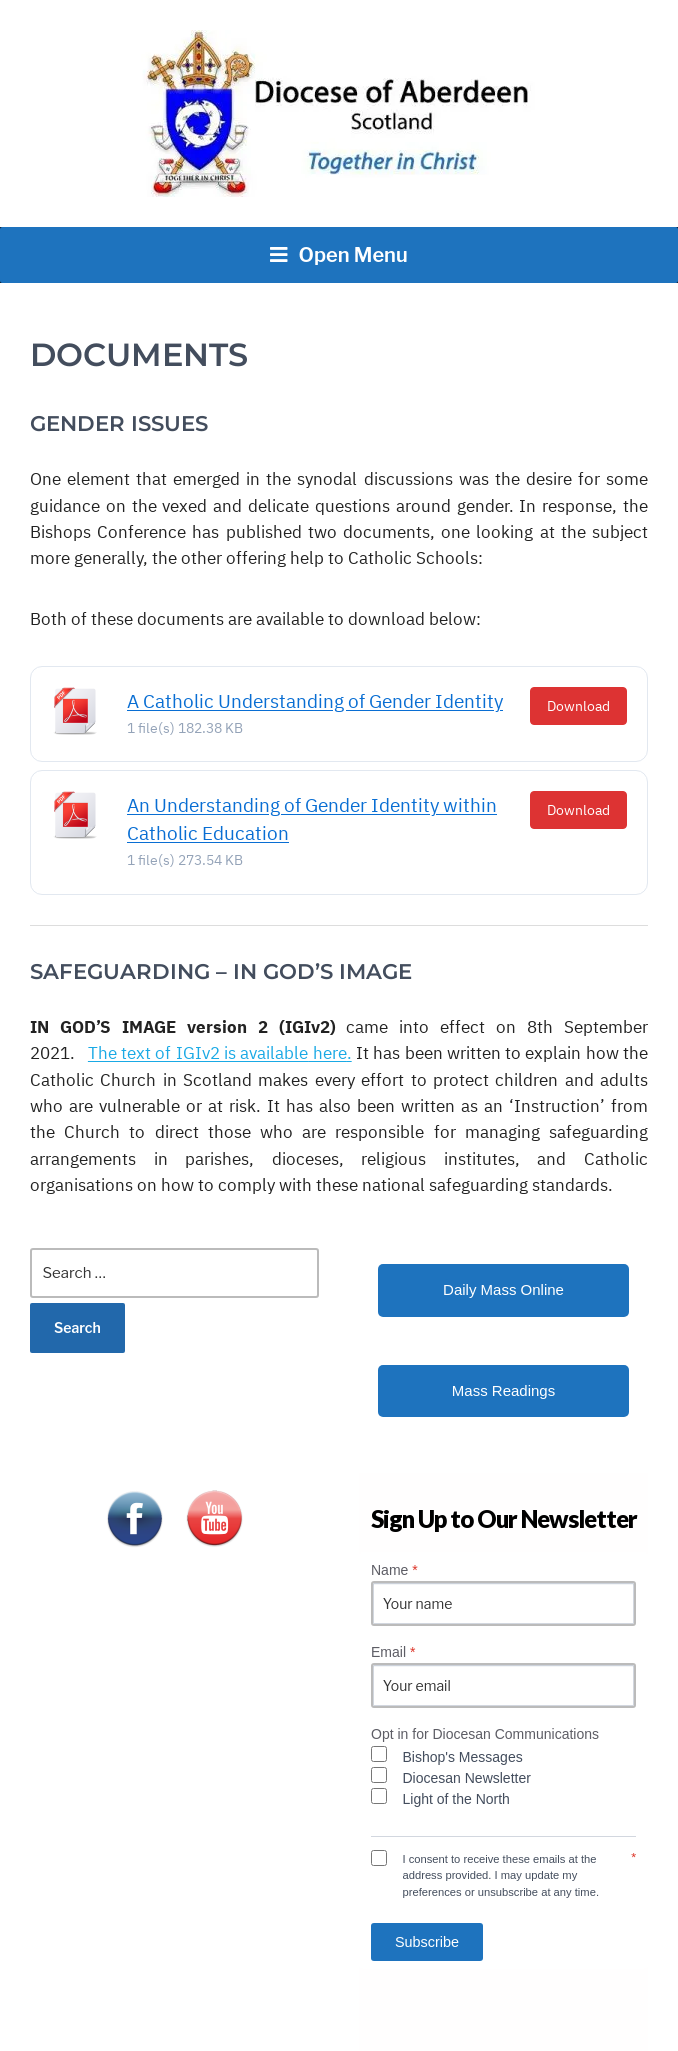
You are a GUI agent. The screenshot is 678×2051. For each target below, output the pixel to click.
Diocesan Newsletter (467, 1778)
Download (578, 706)
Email (393, 1652)
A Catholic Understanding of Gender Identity (315, 701)
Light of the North (456, 1799)
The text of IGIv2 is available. (220, 1053)
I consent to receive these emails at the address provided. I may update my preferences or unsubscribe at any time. (501, 1876)
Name (394, 1570)
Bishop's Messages (463, 1757)
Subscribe (427, 1942)
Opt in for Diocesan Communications (485, 1734)
